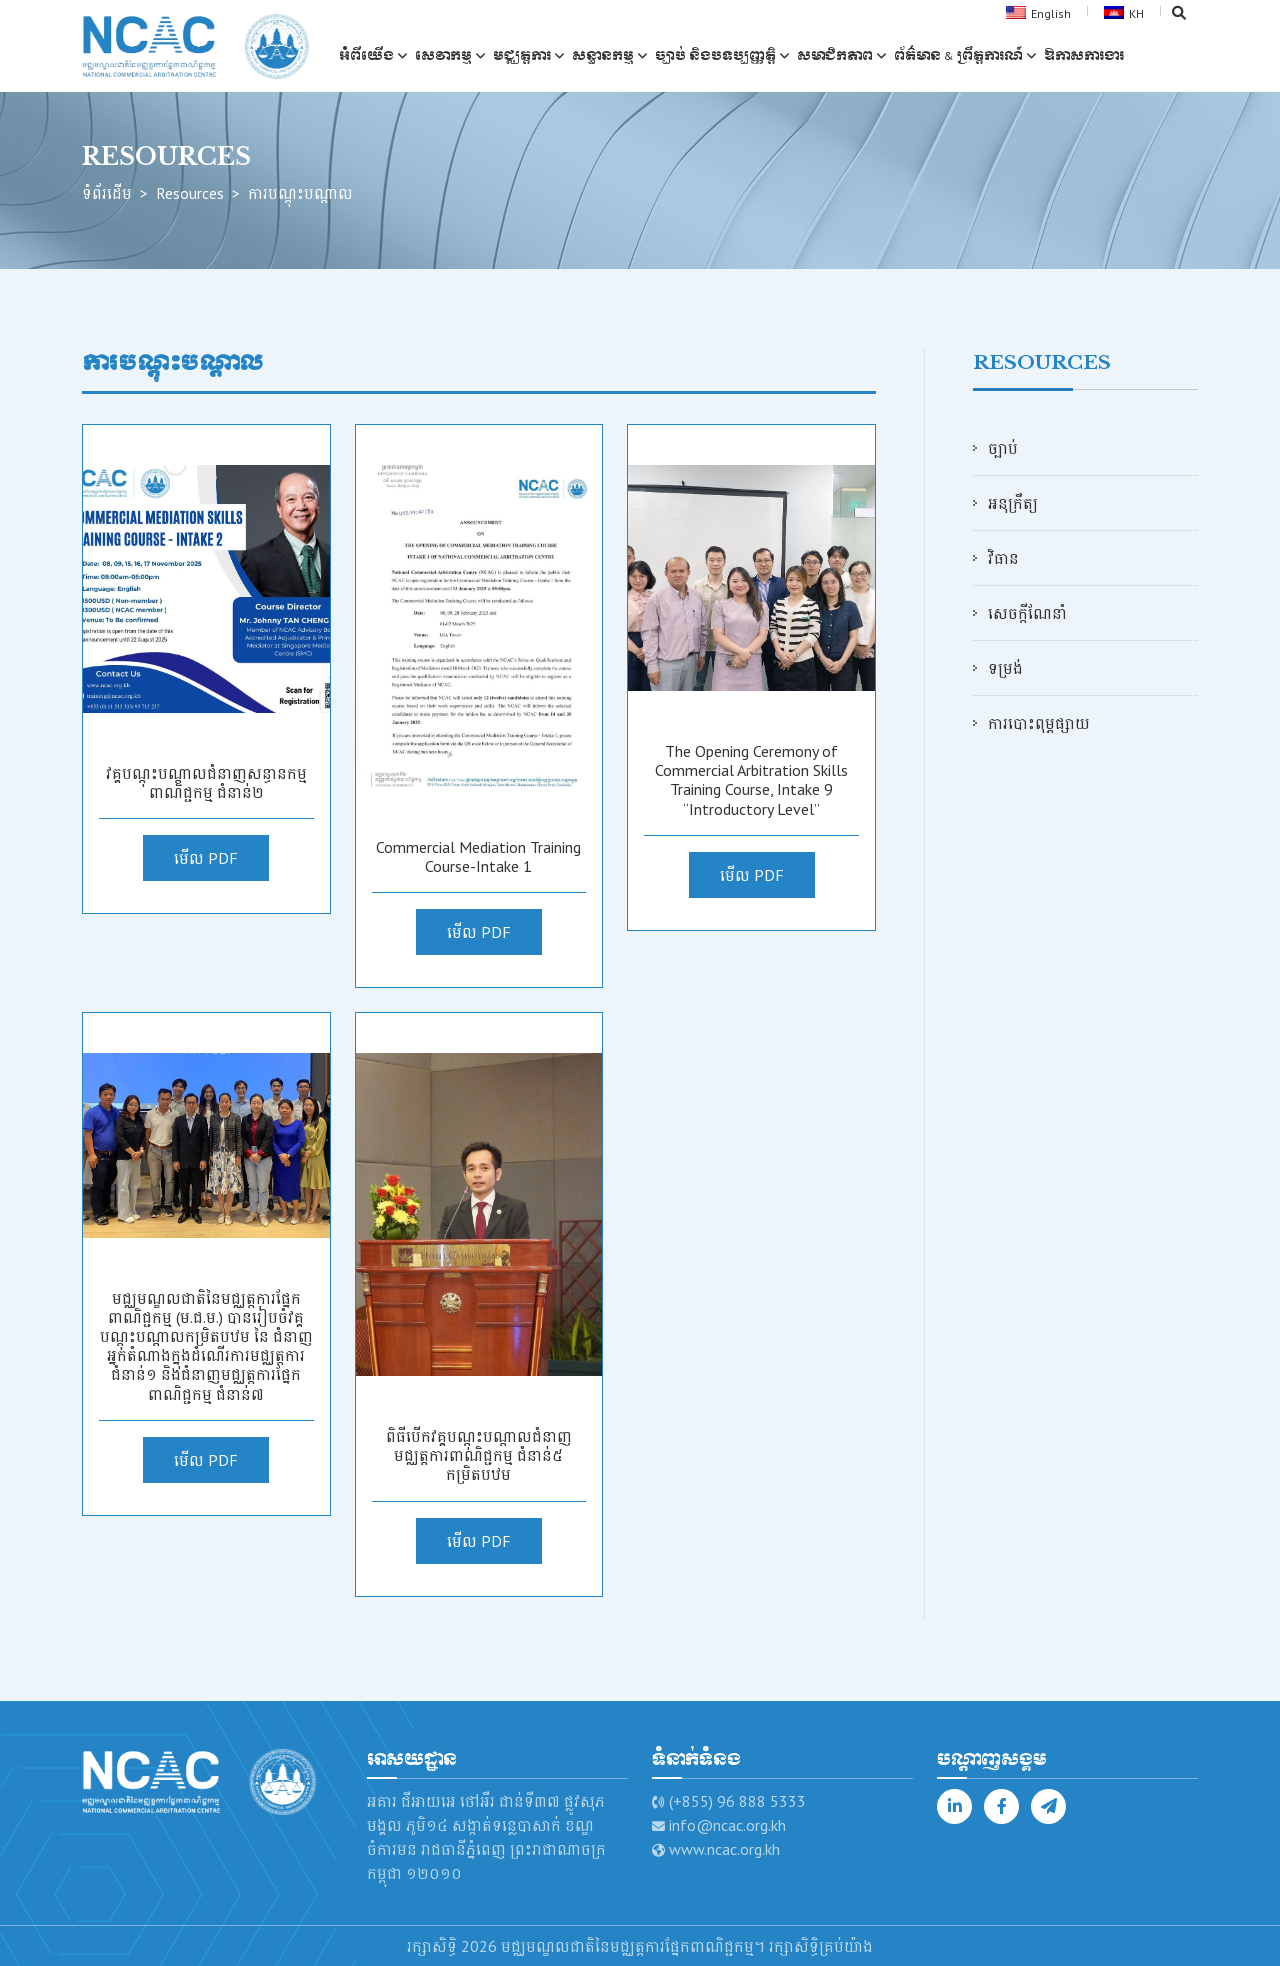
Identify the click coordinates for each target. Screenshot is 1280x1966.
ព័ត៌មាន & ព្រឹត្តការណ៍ (960, 54)
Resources (190, 193)
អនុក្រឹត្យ (1013, 503)
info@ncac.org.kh (727, 1825)
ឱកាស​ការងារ (1086, 54)
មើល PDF (206, 858)
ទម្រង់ (1005, 668)
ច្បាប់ (1003, 448)
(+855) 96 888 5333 (737, 1801)
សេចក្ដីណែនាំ (1027, 613)
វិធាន (1003, 558)
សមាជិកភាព (837, 54)
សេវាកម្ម (445, 54)
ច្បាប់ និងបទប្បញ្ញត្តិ (717, 54)
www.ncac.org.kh (724, 1849)
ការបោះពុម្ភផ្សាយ (1039, 723)
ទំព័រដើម (107, 193)
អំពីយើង (368, 54)
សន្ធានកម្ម (605, 54)
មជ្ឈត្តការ (524, 54)
